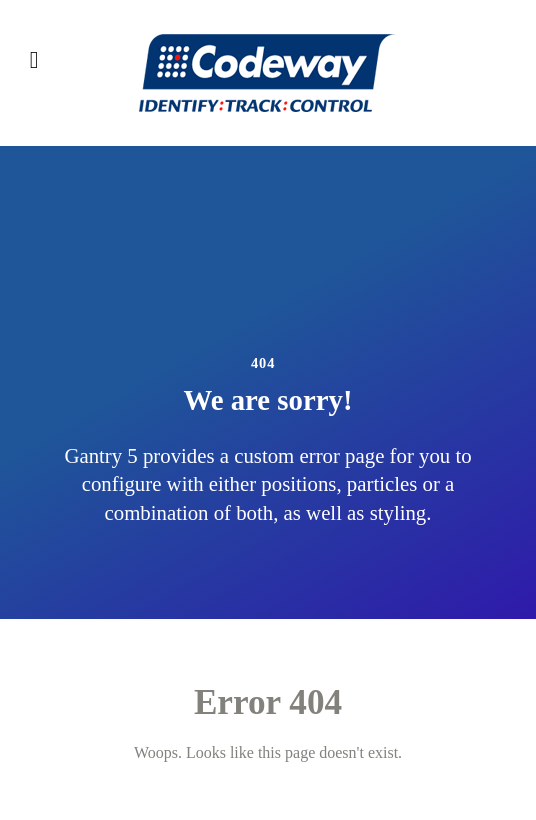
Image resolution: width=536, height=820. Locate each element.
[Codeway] (268, 73)
